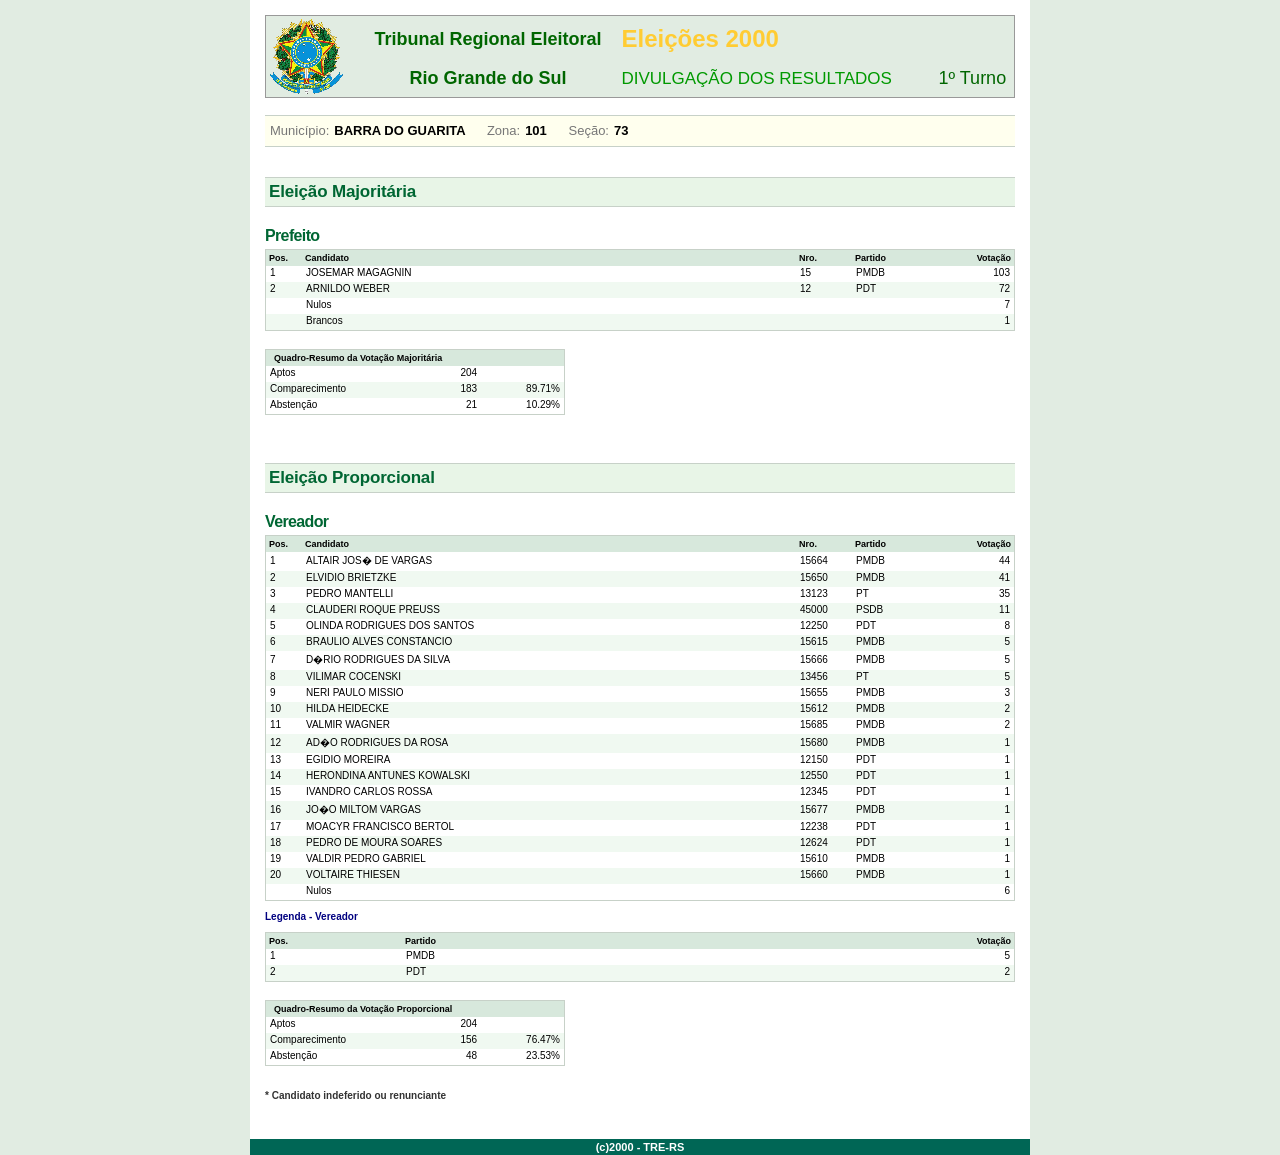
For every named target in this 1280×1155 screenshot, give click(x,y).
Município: (299, 130)
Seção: (589, 130)
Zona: (503, 130)
